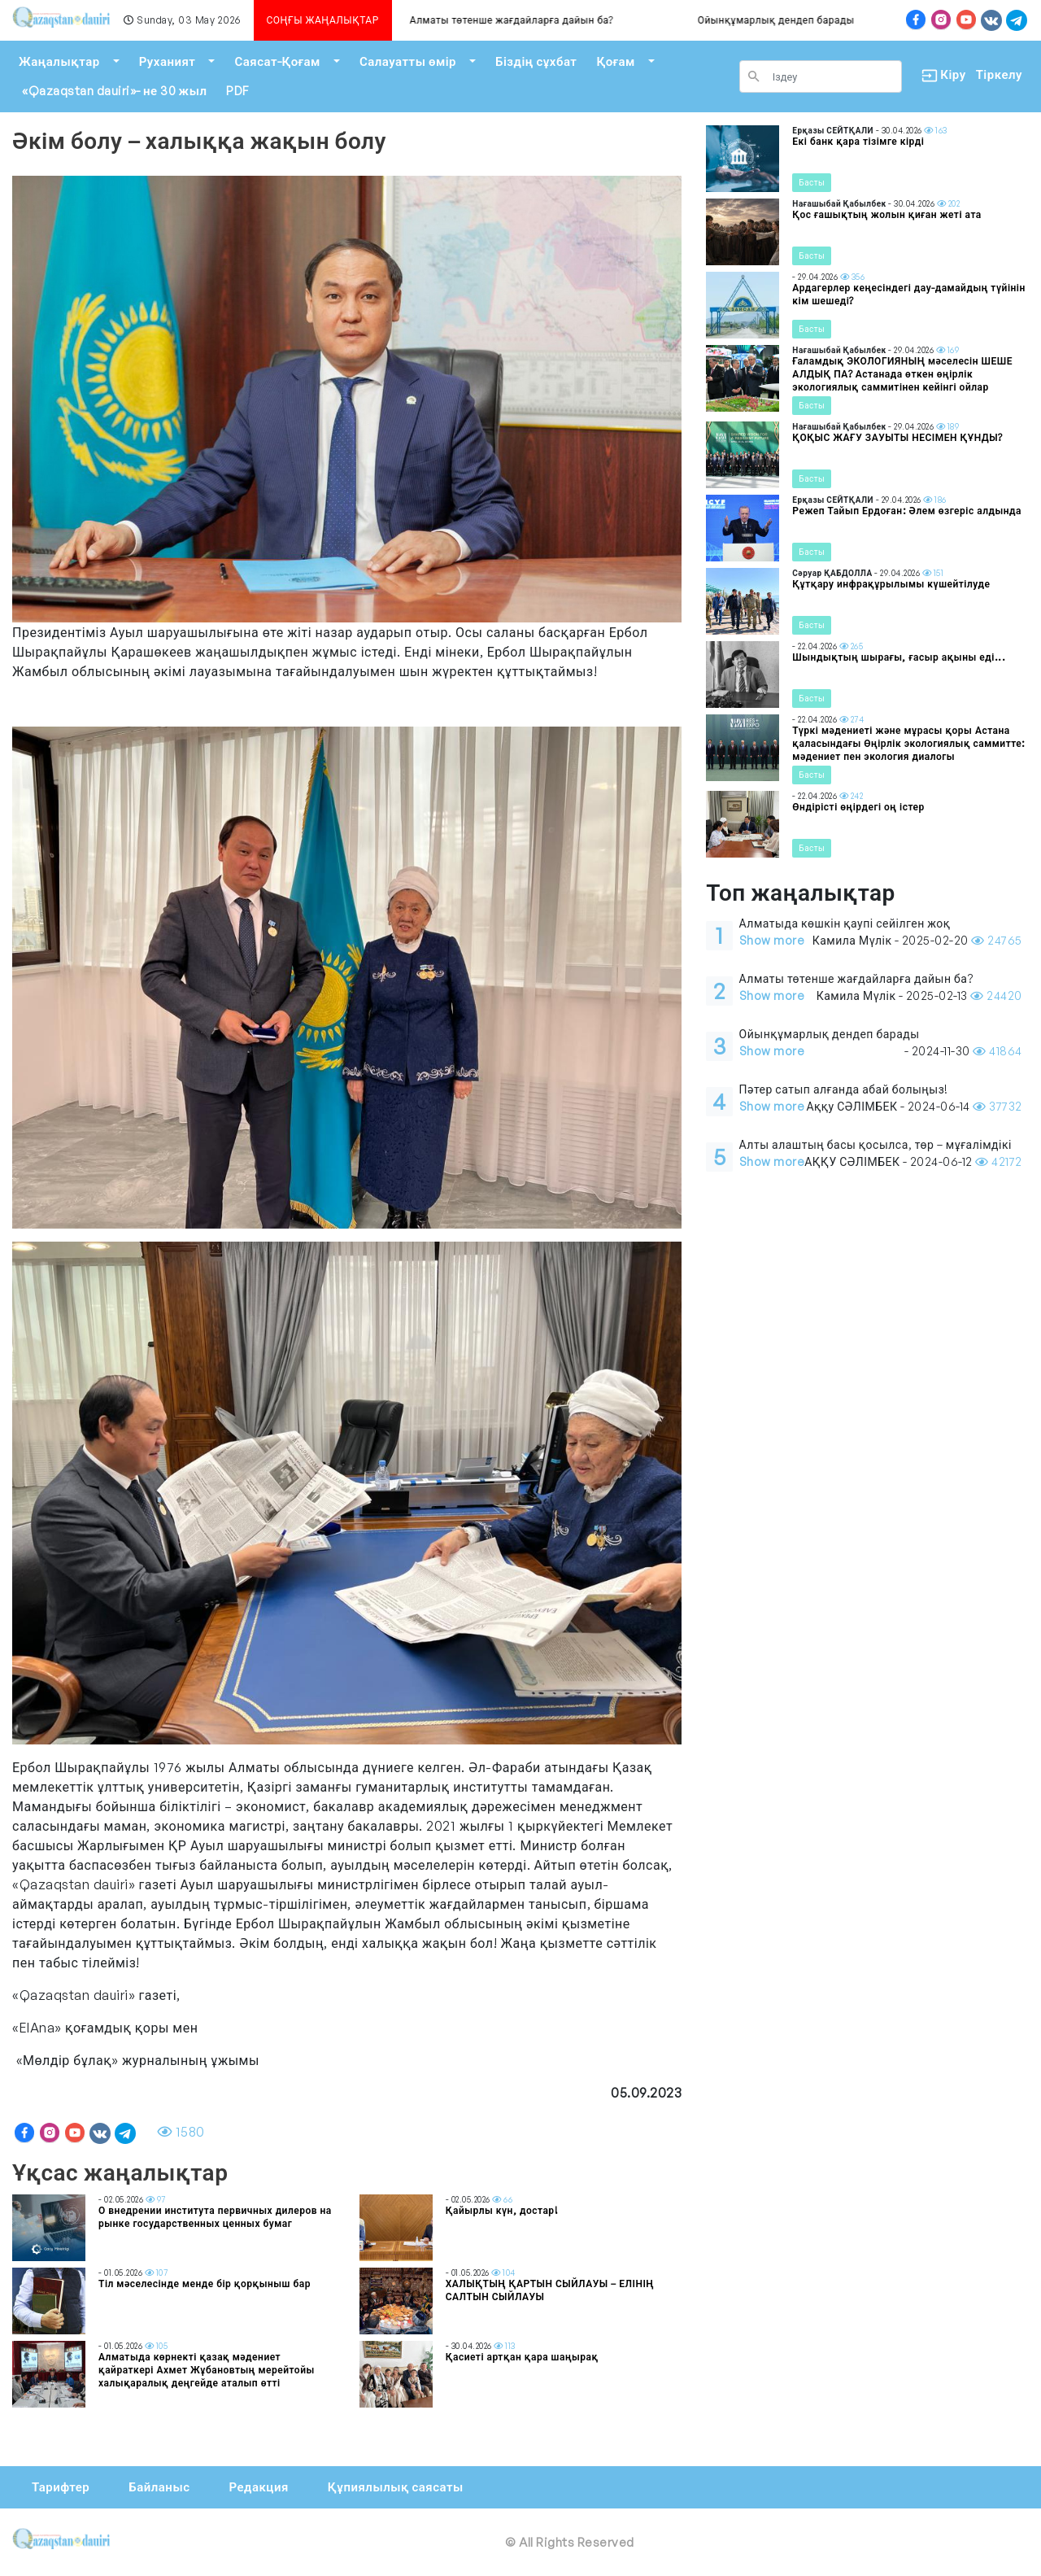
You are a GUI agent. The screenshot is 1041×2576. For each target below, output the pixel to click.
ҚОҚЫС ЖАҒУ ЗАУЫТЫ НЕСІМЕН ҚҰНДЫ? (897, 437)
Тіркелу (999, 74)
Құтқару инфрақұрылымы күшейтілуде (891, 584)
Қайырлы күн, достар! (502, 2210)
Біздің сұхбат (536, 61)
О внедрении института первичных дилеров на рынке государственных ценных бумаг (215, 2216)
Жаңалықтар (59, 61)
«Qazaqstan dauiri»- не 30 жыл (114, 90)
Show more (772, 940)
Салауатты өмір (407, 61)
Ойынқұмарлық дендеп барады (794, 20)
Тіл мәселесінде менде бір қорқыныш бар (204, 2283)
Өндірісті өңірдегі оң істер (858, 807)
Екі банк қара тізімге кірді (858, 141)
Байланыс (158, 2487)
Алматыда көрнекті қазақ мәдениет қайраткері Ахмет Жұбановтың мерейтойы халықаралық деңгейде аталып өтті (206, 2370)
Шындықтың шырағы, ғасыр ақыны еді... (898, 657)
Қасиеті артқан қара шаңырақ (522, 2357)
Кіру (938, 75)
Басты (812, 182)
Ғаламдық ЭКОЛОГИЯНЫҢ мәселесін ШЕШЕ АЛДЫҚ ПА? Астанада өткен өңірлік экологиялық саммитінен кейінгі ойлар (902, 374)
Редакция (258, 2487)
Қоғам (615, 61)
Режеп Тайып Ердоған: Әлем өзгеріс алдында (906, 510)
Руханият (167, 61)
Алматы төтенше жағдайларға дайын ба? (529, 20)
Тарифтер (60, 2487)
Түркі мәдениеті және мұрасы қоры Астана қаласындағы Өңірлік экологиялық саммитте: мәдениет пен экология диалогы (908, 743)
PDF (237, 90)
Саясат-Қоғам (277, 61)
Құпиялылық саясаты (396, 2487)
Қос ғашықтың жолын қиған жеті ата (886, 214)
